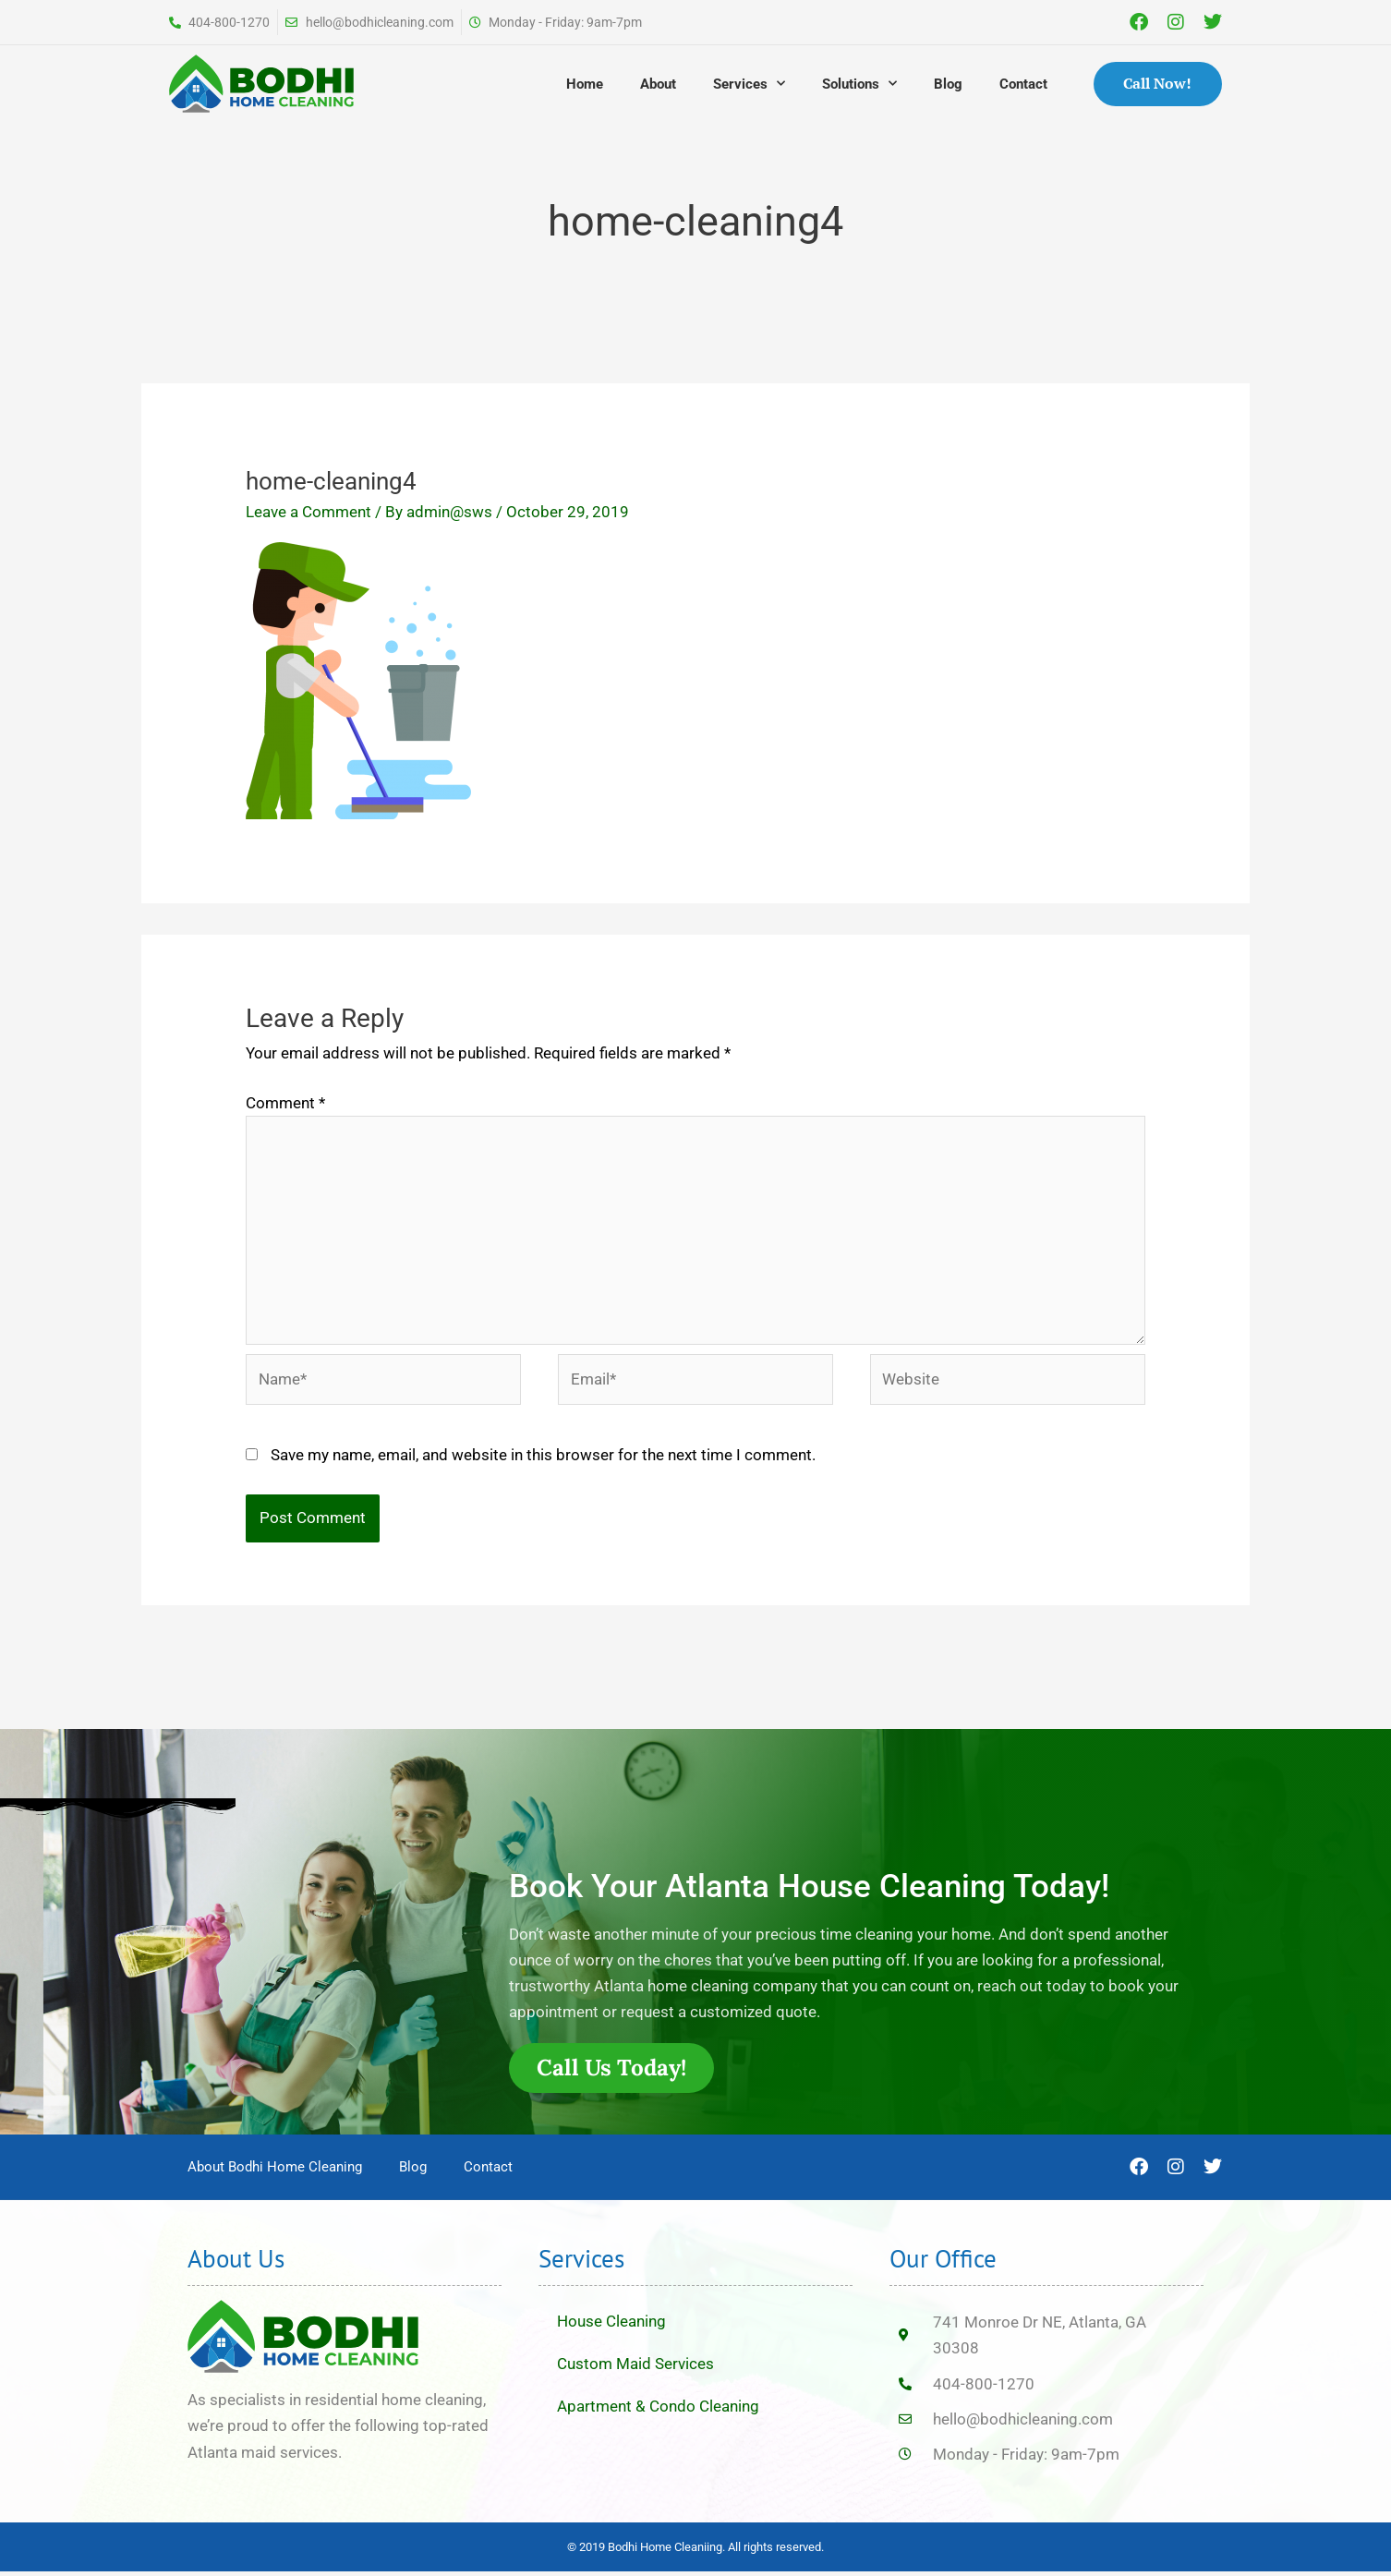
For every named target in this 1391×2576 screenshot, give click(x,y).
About (658, 84)
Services (749, 83)
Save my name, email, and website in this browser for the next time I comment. (543, 1458)
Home (584, 84)
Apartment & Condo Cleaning (658, 2411)
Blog (948, 84)
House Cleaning (611, 2326)
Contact (1023, 84)
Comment (285, 1103)
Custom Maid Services (635, 2369)
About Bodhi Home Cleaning (274, 2172)
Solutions (859, 83)
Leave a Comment (308, 511)
